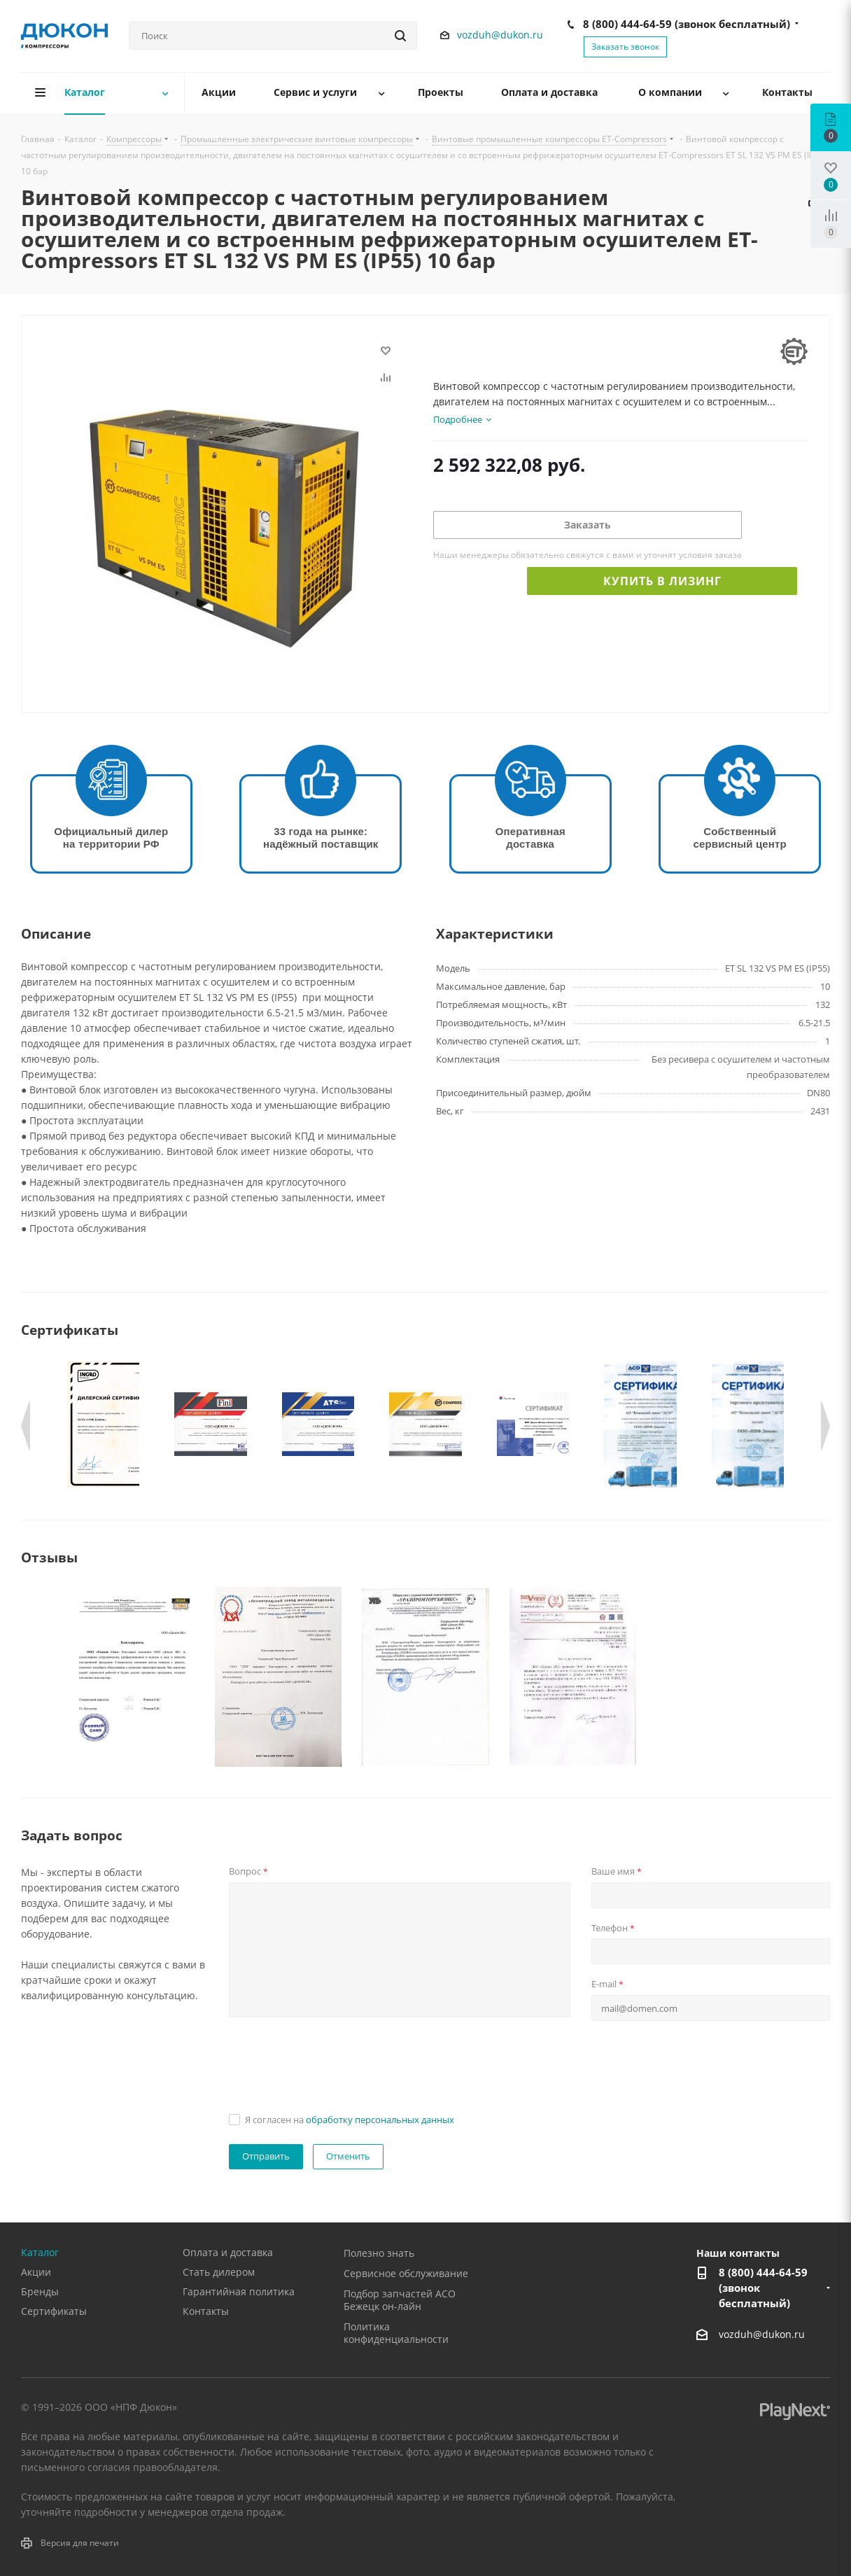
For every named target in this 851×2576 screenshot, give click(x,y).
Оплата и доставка (228, 2252)
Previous (25, 1426)
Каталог (40, 2252)
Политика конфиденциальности (396, 2333)
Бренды (40, 2291)
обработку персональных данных (380, 2119)
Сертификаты (54, 2311)
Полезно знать (379, 2253)
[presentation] (335, 2061)
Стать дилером (219, 2271)
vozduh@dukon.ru (500, 34)
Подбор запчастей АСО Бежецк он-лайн (400, 2300)
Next (825, 1426)
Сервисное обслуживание (406, 2273)
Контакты (206, 2311)
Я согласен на (349, 2119)
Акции (36, 2271)
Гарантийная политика (239, 2291)
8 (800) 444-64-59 (686, 24)
